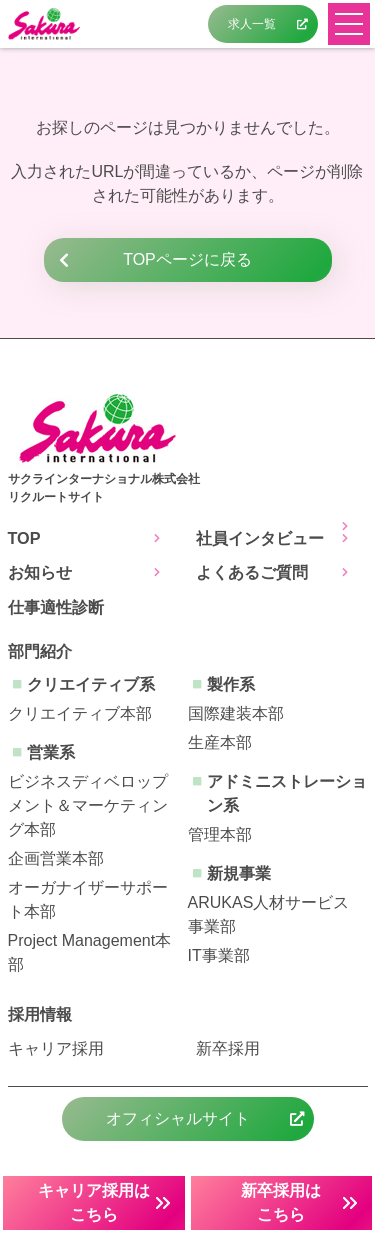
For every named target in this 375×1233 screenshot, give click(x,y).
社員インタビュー (260, 538)
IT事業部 (219, 955)
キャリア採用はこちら (94, 1202)
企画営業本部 (56, 858)
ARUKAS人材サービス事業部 (269, 914)
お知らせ (40, 572)
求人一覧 (252, 24)
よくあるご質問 (252, 572)
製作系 (231, 684)
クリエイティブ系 (91, 684)
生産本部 (220, 742)
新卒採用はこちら (281, 1202)
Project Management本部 (90, 952)
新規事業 (239, 873)
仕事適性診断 (56, 607)
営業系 (51, 752)
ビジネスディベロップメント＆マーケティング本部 (88, 805)
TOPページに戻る (187, 259)
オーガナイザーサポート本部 (88, 899)
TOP (24, 538)
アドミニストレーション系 (287, 793)
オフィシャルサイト (178, 1118)
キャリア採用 (56, 1048)
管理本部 (220, 834)
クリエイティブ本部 (80, 713)
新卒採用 (228, 1048)
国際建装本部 (236, 713)
